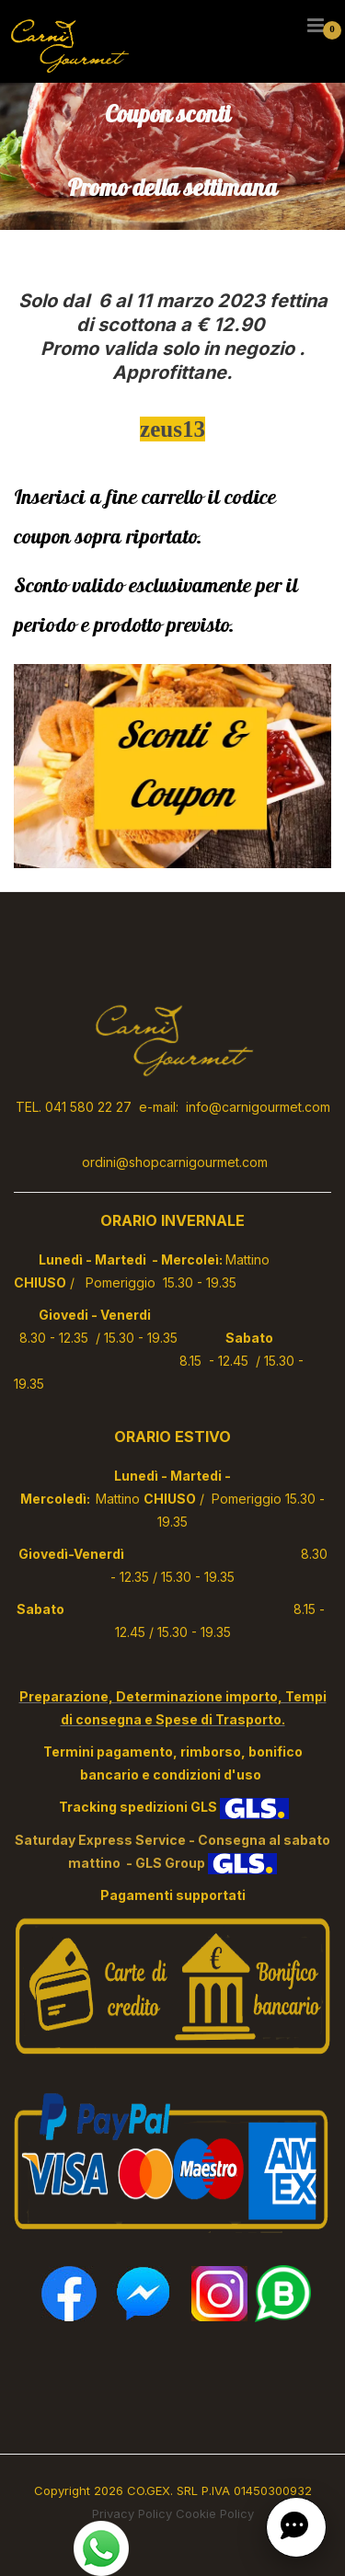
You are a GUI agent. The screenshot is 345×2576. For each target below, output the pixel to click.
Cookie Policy (215, 2513)
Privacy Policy (132, 2513)
